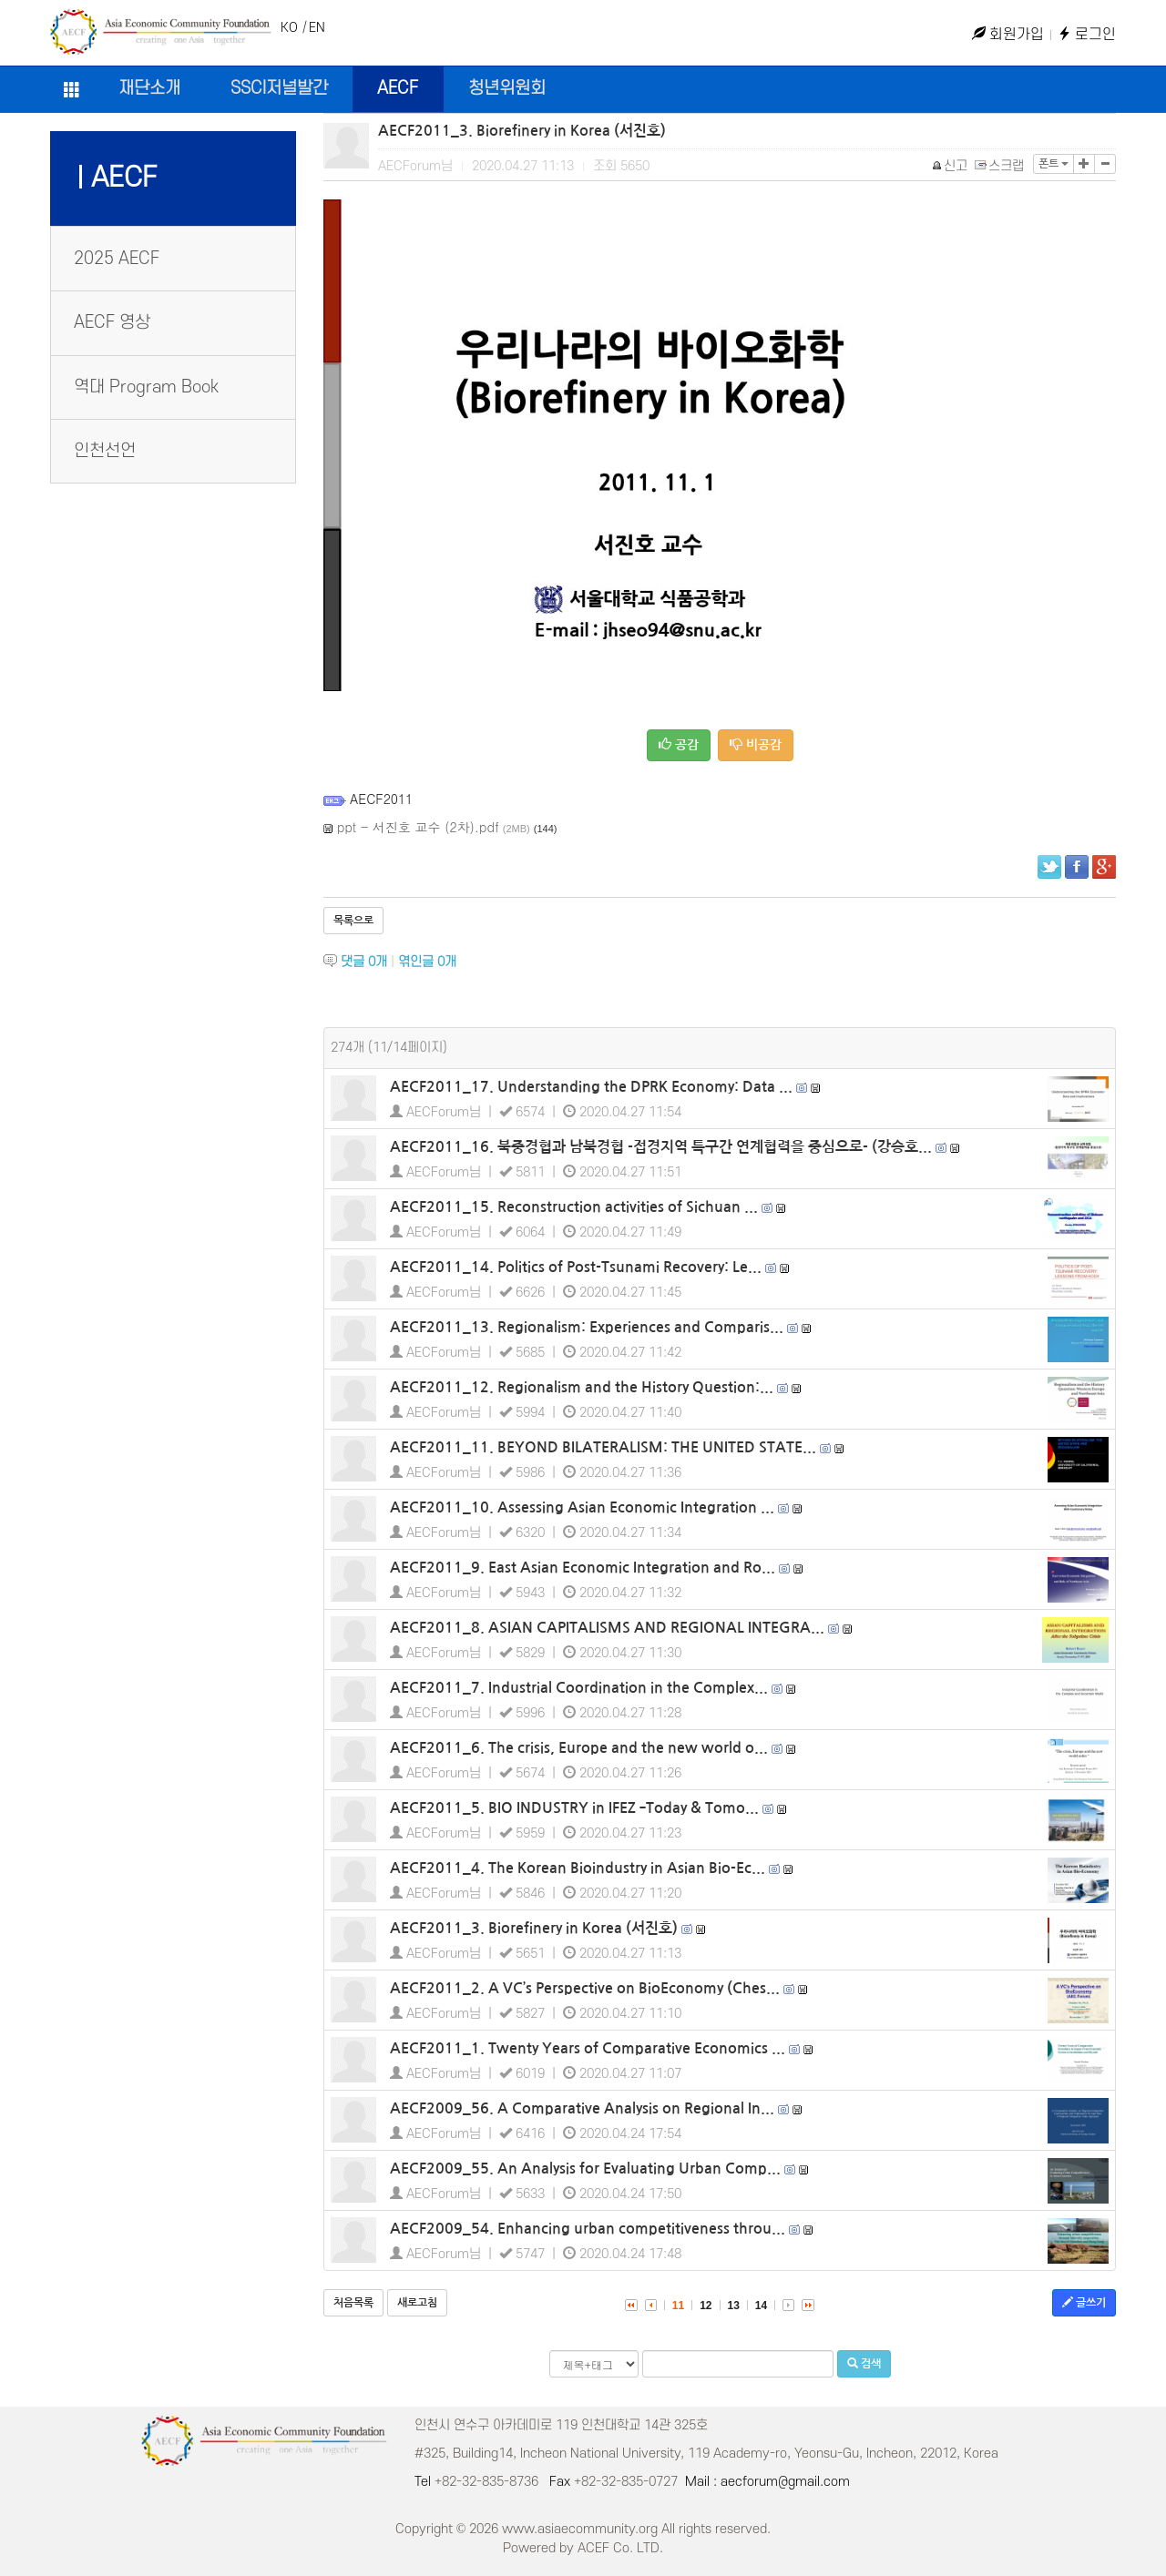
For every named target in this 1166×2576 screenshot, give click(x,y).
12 (705, 2305)
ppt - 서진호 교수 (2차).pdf (418, 827)
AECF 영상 (112, 322)
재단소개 (149, 88)
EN (317, 28)
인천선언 (105, 451)
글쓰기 (1084, 2302)
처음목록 (353, 2302)
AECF (397, 88)
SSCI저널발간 (279, 88)
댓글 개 (364, 962)
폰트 (1053, 163)
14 (761, 2305)
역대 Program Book (146, 387)
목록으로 (353, 920)
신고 (950, 166)
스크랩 (1000, 166)
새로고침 (417, 2302)
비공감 (756, 744)
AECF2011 (381, 798)
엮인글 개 (427, 962)
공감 (679, 744)
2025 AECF (116, 259)
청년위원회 (507, 88)
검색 (864, 2363)
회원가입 (1008, 34)
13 (734, 2305)
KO (289, 28)
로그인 (1087, 34)
